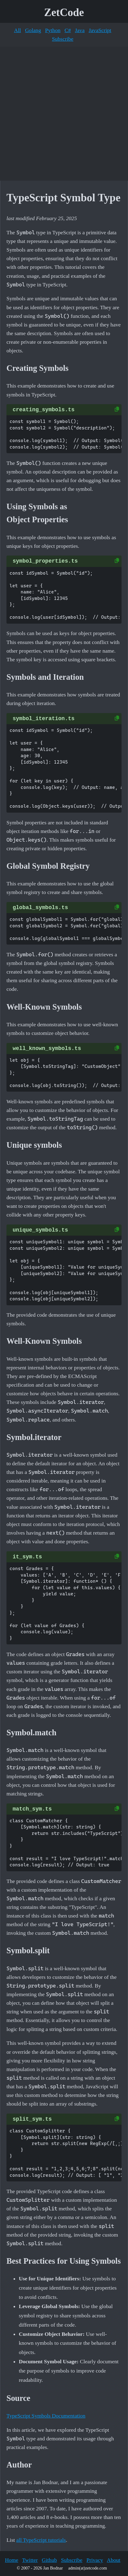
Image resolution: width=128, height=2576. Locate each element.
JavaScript (100, 30)
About (113, 2560)
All (17, 30)
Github (49, 2560)
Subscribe (62, 39)
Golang (33, 30)
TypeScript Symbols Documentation (45, 2416)
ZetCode (64, 12)
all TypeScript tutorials (41, 2540)
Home (11, 2560)
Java (80, 30)
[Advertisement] (64, 114)
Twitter (30, 2560)
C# (67, 30)
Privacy (94, 2560)
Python (52, 30)
